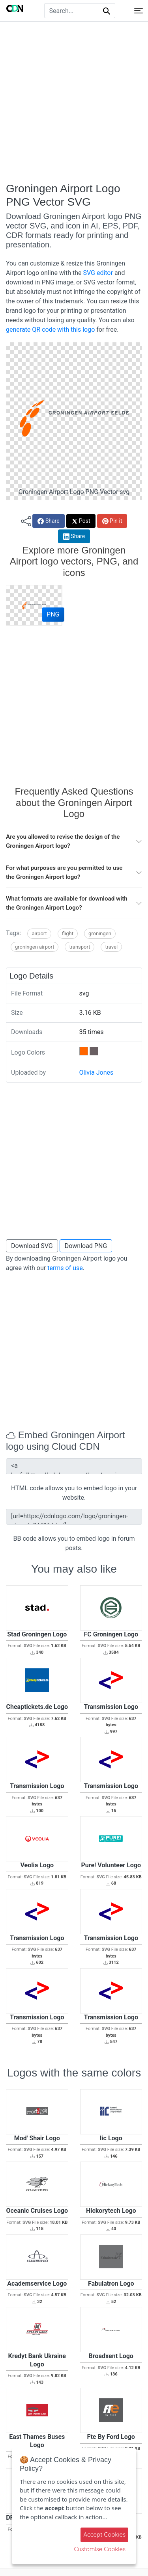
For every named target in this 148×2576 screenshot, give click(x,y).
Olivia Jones (96, 1072)
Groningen (99, 933)
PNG (53, 614)
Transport (79, 947)
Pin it (112, 521)
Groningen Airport (34, 947)
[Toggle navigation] (138, 10)
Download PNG (86, 1246)
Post (80, 521)
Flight (67, 933)
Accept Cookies (104, 2534)
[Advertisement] (74, 102)
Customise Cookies (100, 2549)
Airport (39, 933)
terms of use (65, 1268)
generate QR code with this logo (50, 329)
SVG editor (97, 273)
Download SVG (32, 1246)
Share (48, 521)
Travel (111, 947)
